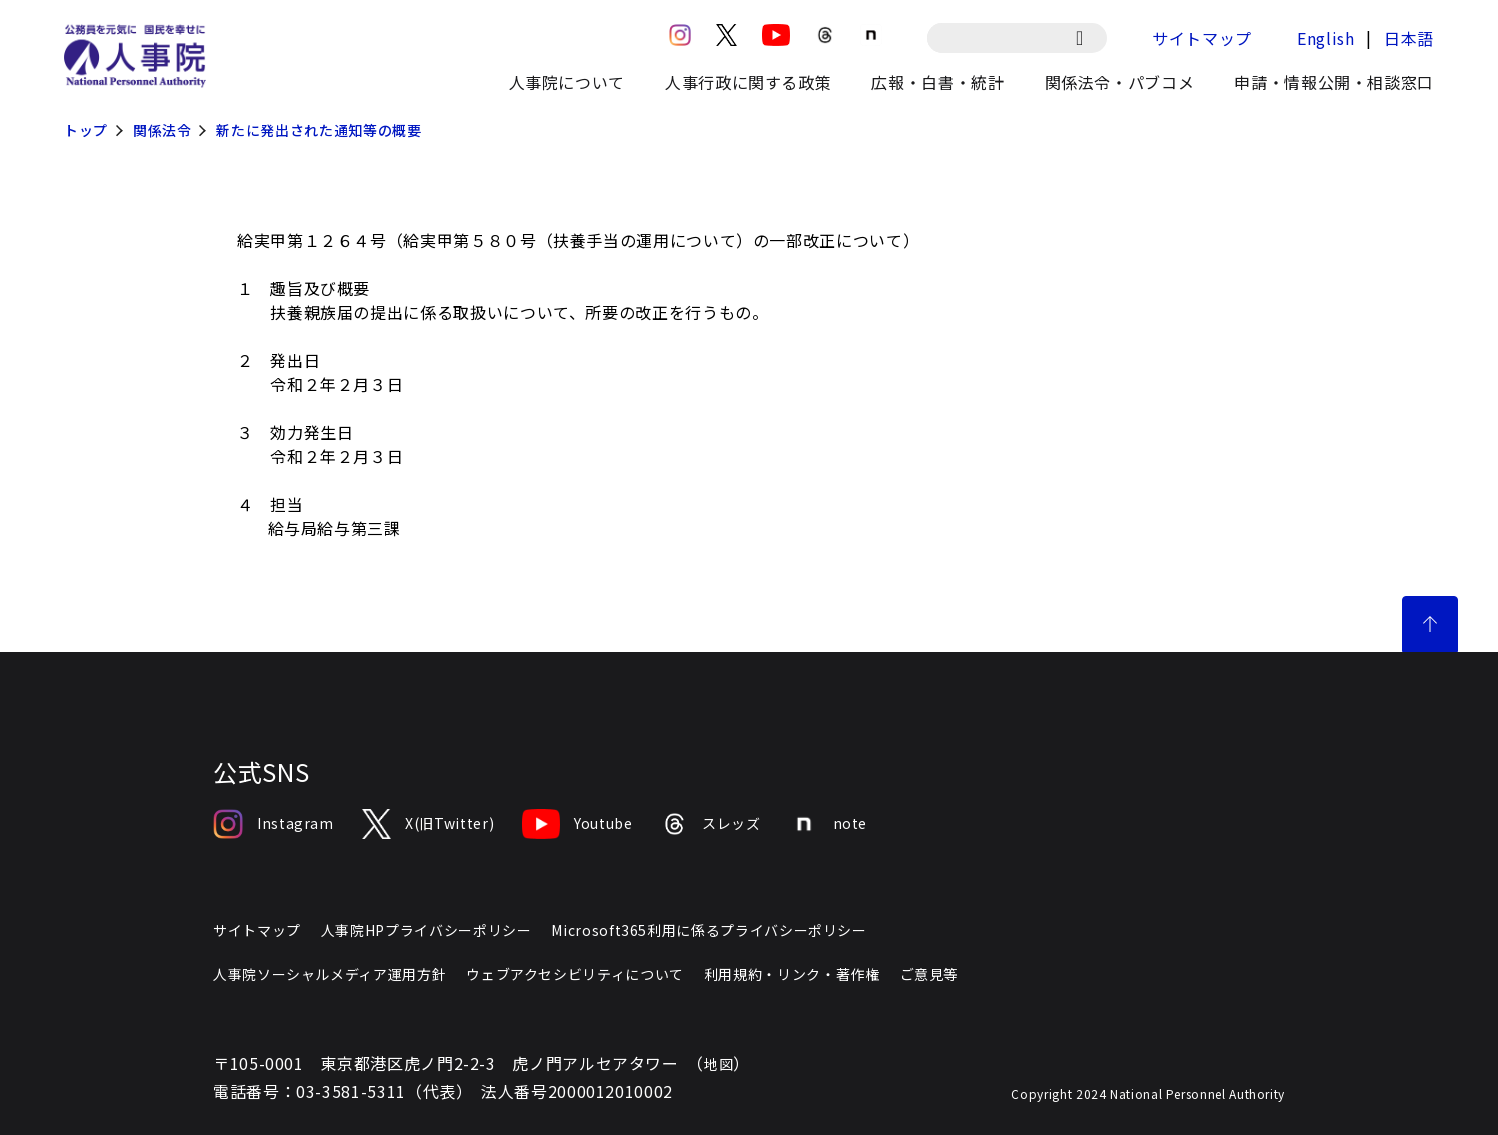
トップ (86, 130)
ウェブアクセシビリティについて (575, 974)
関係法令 (162, 130)
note (828, 824)
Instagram (273, 824)
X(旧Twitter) (428, 824)
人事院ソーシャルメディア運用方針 (329, 974)
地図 (718, 1064)
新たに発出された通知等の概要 (318, 130)
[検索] (1089, 38)
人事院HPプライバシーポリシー (426, 930)
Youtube (577, 824)
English (1325, 38)
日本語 (1409, 38)
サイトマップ (1202, 38)
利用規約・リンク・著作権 (792, 974)
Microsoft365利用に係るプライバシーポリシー (708, 930)
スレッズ (711, 824)
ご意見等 (929, 974)
